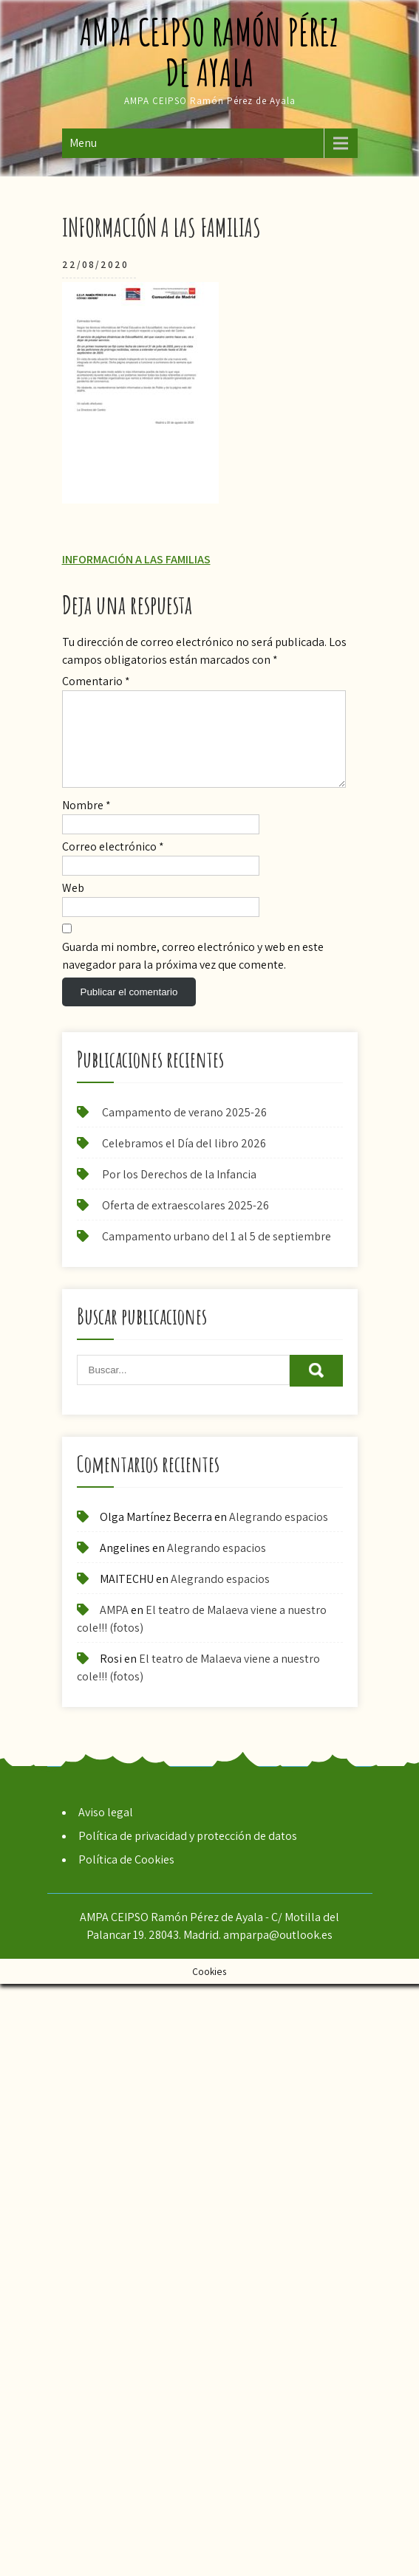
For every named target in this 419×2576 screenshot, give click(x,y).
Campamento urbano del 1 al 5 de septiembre (216, 1254)
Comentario (96, 681)
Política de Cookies (126, 1877)
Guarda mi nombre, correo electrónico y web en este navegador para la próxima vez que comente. (193, 973)
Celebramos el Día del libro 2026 (184, 1161)
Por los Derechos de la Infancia (179, 1192)
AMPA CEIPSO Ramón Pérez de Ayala (209, 51)
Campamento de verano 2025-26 (184, 1130)
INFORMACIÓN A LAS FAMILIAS (136, 559)
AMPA (114, 1627)
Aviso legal (105, 1830)
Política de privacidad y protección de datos (187, 1853)
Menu (83, 143)
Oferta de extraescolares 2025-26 (185, 1223)
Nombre (86, 823)
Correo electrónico (113, 864)
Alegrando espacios (278, 1534)
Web (73, 905)
